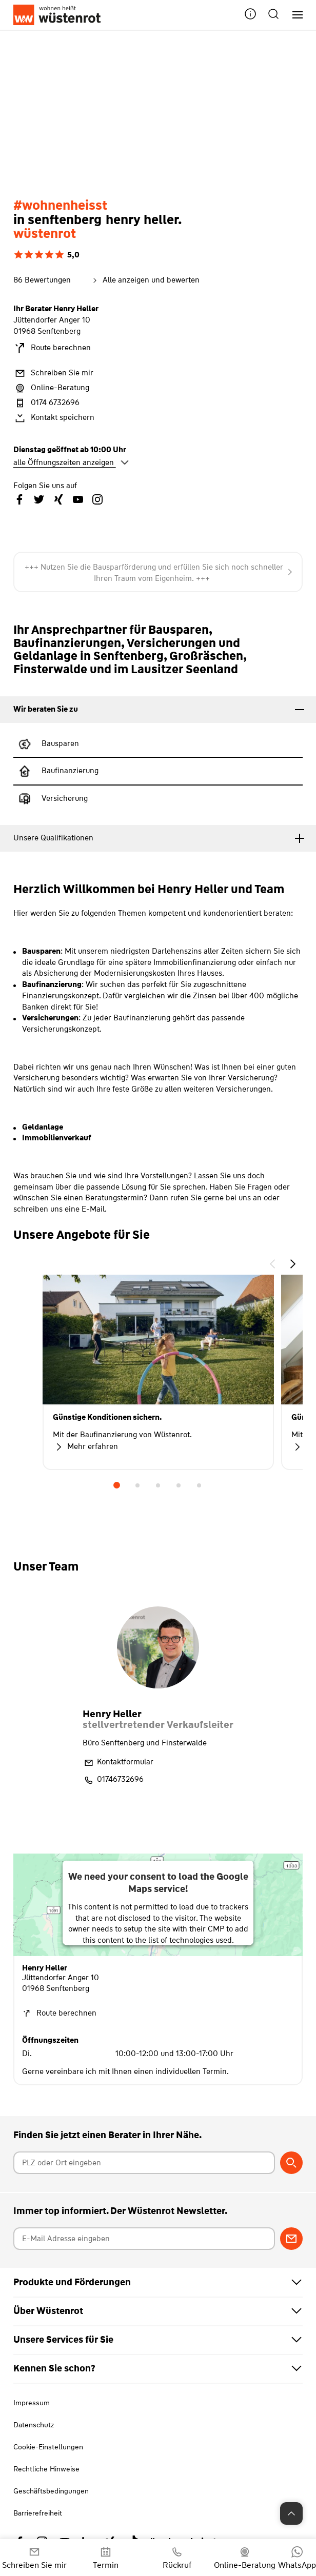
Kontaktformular (118, 1763)
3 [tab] (158, 1485)
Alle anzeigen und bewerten (145, 280)
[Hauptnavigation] (294, 15)
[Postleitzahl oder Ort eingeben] (144, 2162)
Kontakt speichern (53, 418)
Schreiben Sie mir (53, 373)
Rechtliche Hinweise (46, 2468)
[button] (250, 15)
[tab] (158, 709)
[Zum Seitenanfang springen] (291, 2513)
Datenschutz (33, 2424)
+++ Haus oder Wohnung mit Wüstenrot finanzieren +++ (158, 568)
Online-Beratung (51, 388)
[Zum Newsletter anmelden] (291, 2238)
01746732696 (113, 1780)
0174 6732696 (46, 403)
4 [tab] (178, 1485)
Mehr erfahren (85, 1447)
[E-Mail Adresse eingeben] (144, 2238)
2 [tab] (137, 1485)
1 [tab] (117, 1485)
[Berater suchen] (291, 2162)
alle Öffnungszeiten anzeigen (71, 462)
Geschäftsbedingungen (51, 2491)
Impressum (31, 2402)
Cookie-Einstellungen (48, 2446)
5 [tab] (199, 1485)
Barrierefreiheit (37, 2513)
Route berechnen (52, 348)
